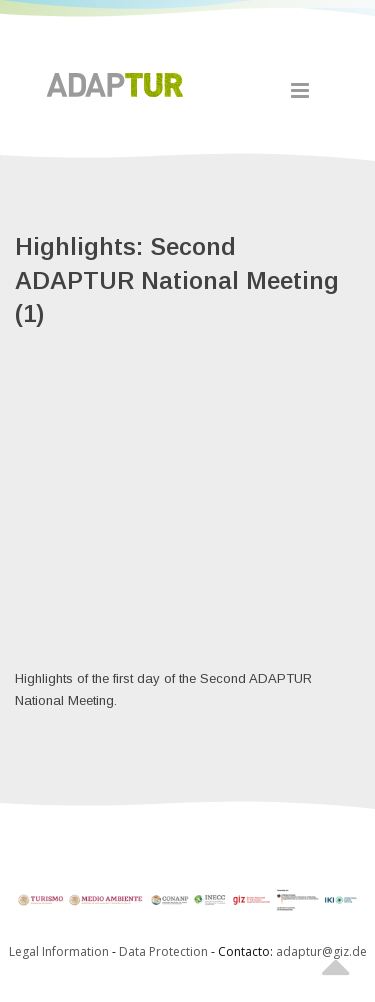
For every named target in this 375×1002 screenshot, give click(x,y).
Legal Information (59, 951)
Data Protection (165, 951)
